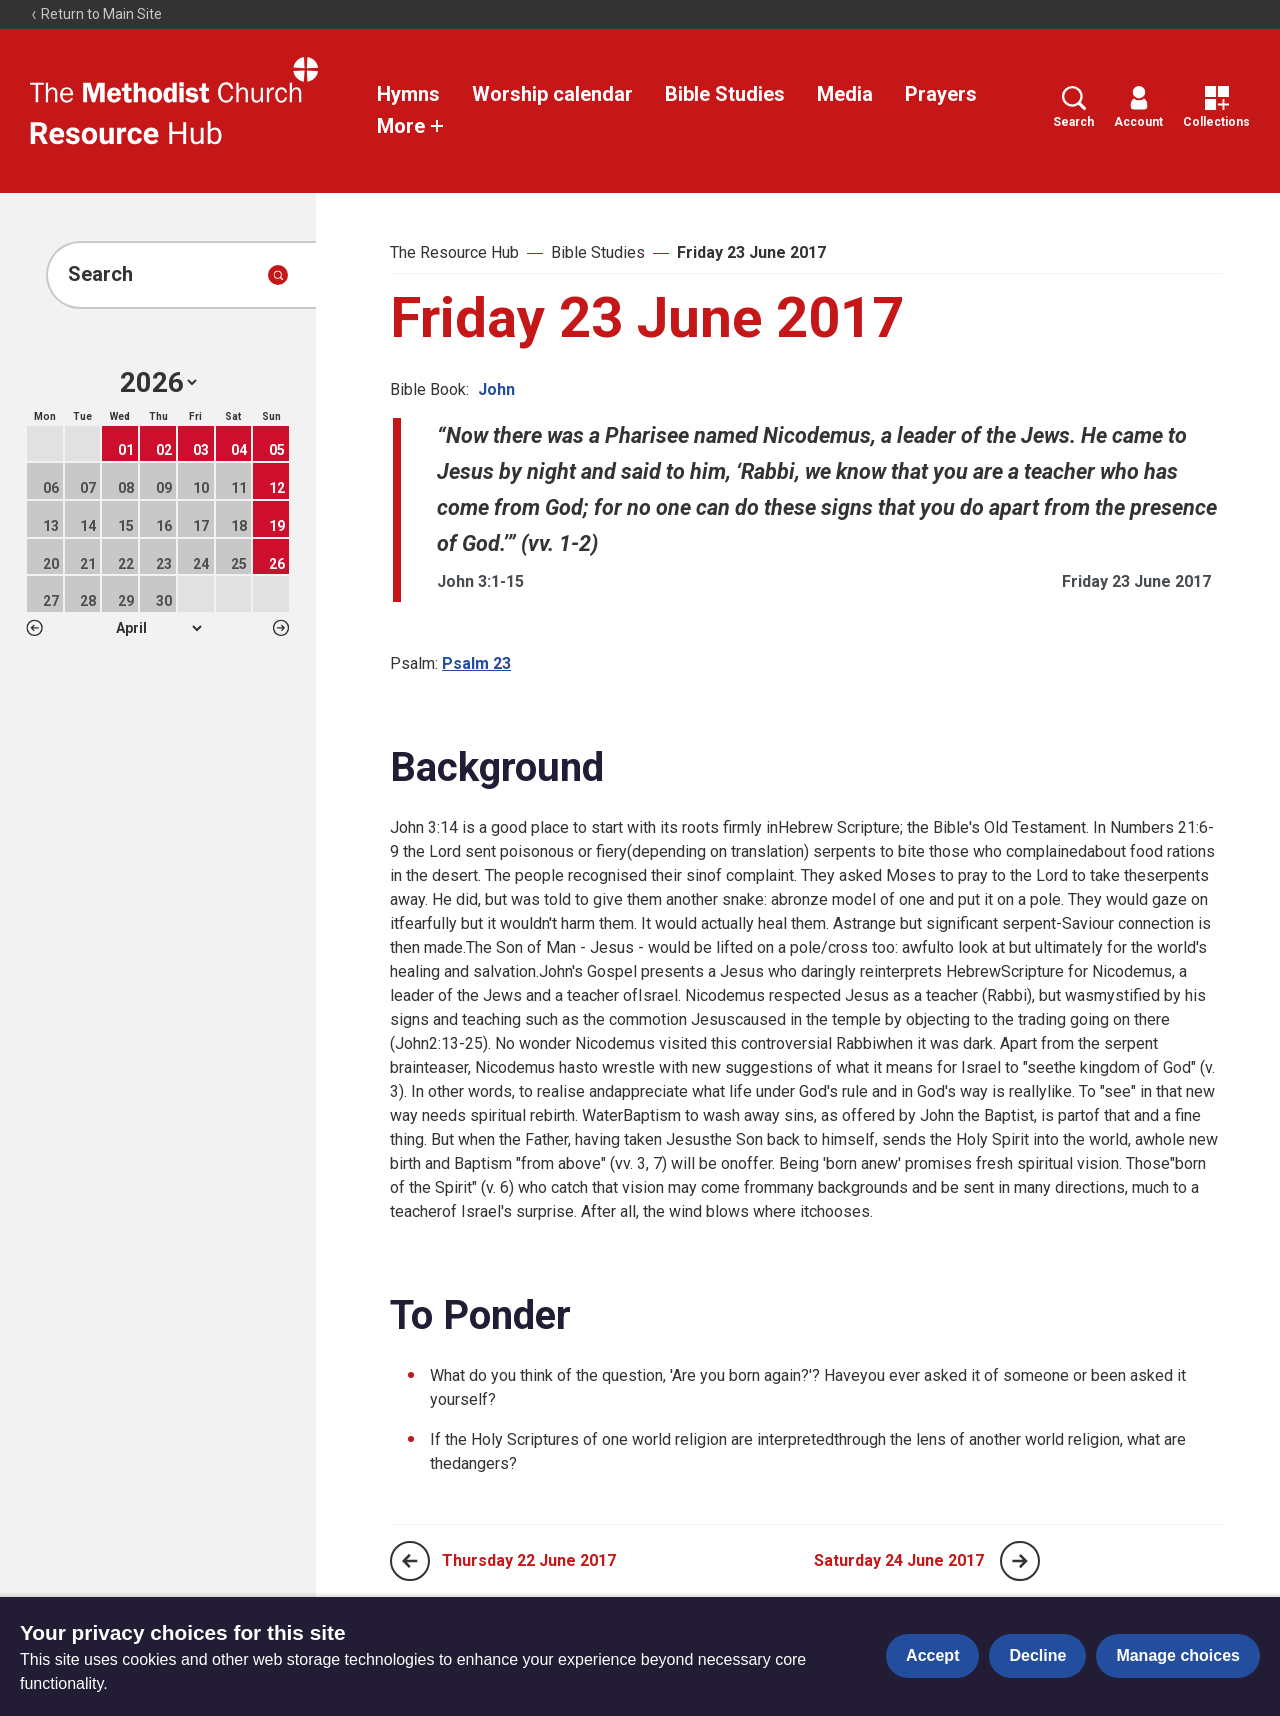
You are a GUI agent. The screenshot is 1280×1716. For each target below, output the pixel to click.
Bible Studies (725, 94)
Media (845, 94)
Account (1138, 107)
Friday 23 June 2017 (751, 252)
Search (1073, 107)
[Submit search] (278, 275)
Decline (1037, 1655)
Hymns (408, 94)
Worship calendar (552, 94)
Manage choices (1178, 1655)
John (496, 389)
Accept (932, 1655)
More (411, 126)
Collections (1216, 107)
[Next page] (1020, 1561)
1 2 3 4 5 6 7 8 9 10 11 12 (158, 628)
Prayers (941, 94)
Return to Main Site (96, 14)
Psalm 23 (476, 663)
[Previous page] (410, 1561)
